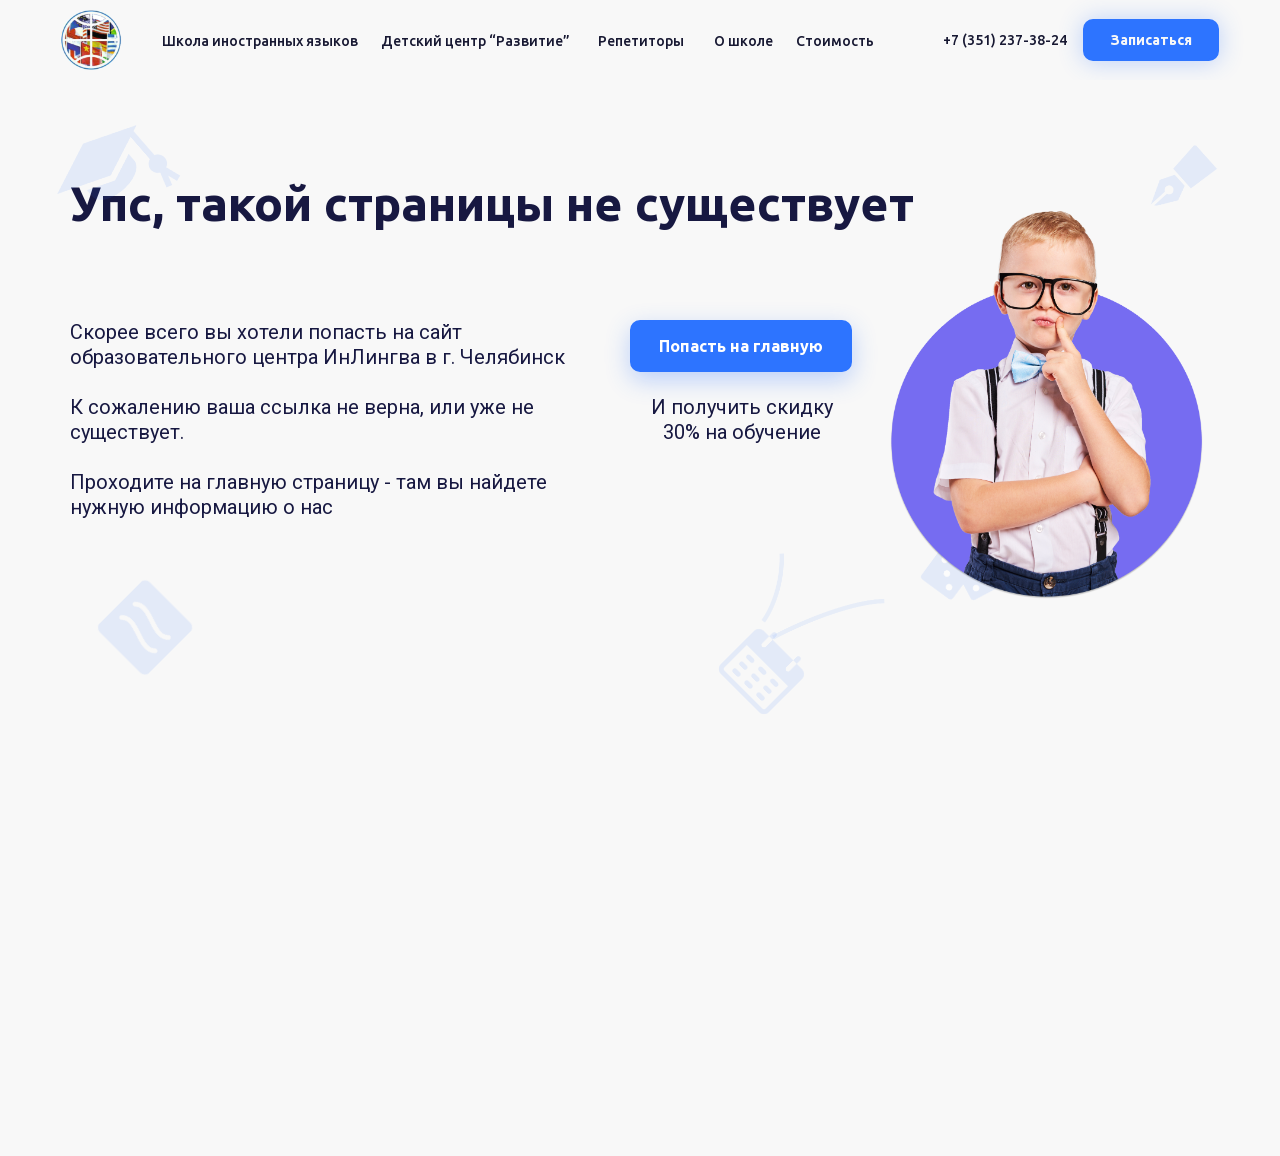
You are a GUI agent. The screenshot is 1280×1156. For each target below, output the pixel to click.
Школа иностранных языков (260, 41)
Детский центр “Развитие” (475, 41)
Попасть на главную (741, 346)
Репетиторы (641, 41)
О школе (743, 41)
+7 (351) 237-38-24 (1005, 40)
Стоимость (835, 41)
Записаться (1151, 40)
